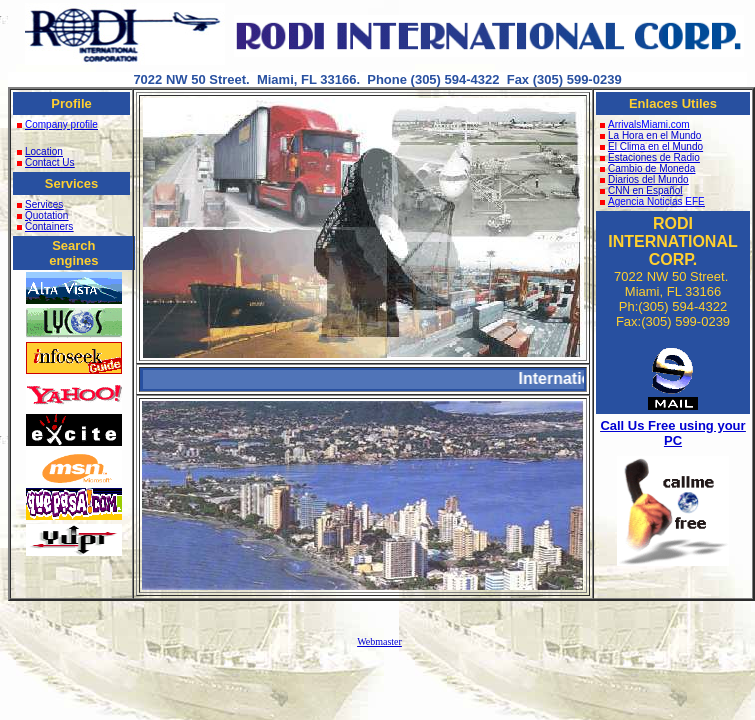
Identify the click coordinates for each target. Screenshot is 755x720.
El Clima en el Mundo (651, 146)
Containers (49, 226)
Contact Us (45, 162)
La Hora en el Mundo (650, 135)
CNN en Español (641, 190)
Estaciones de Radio (650, 157)
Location (40, 151)
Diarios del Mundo (644, 179)
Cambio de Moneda (647, 168)
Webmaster (379, 641)
